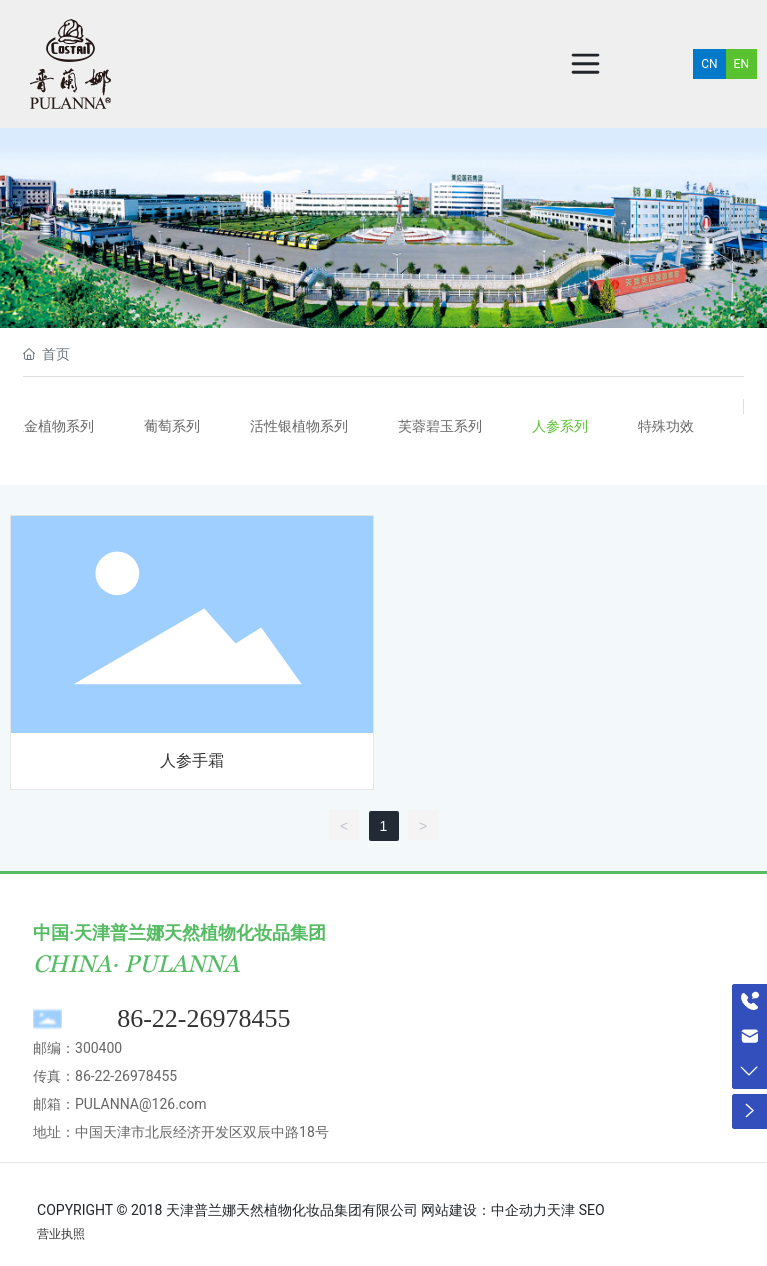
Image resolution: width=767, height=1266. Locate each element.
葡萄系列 (172, 426)
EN (741, 64)
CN (709, 64)
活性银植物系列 (299, 426)
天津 (561, 1210)
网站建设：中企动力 (484, 1210)
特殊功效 (666, 426)
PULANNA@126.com (140, 1104)
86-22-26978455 (203, 1018)
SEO (592, 1210)
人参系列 (560, 426)
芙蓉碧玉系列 (440, 426)
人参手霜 (192, 760)
